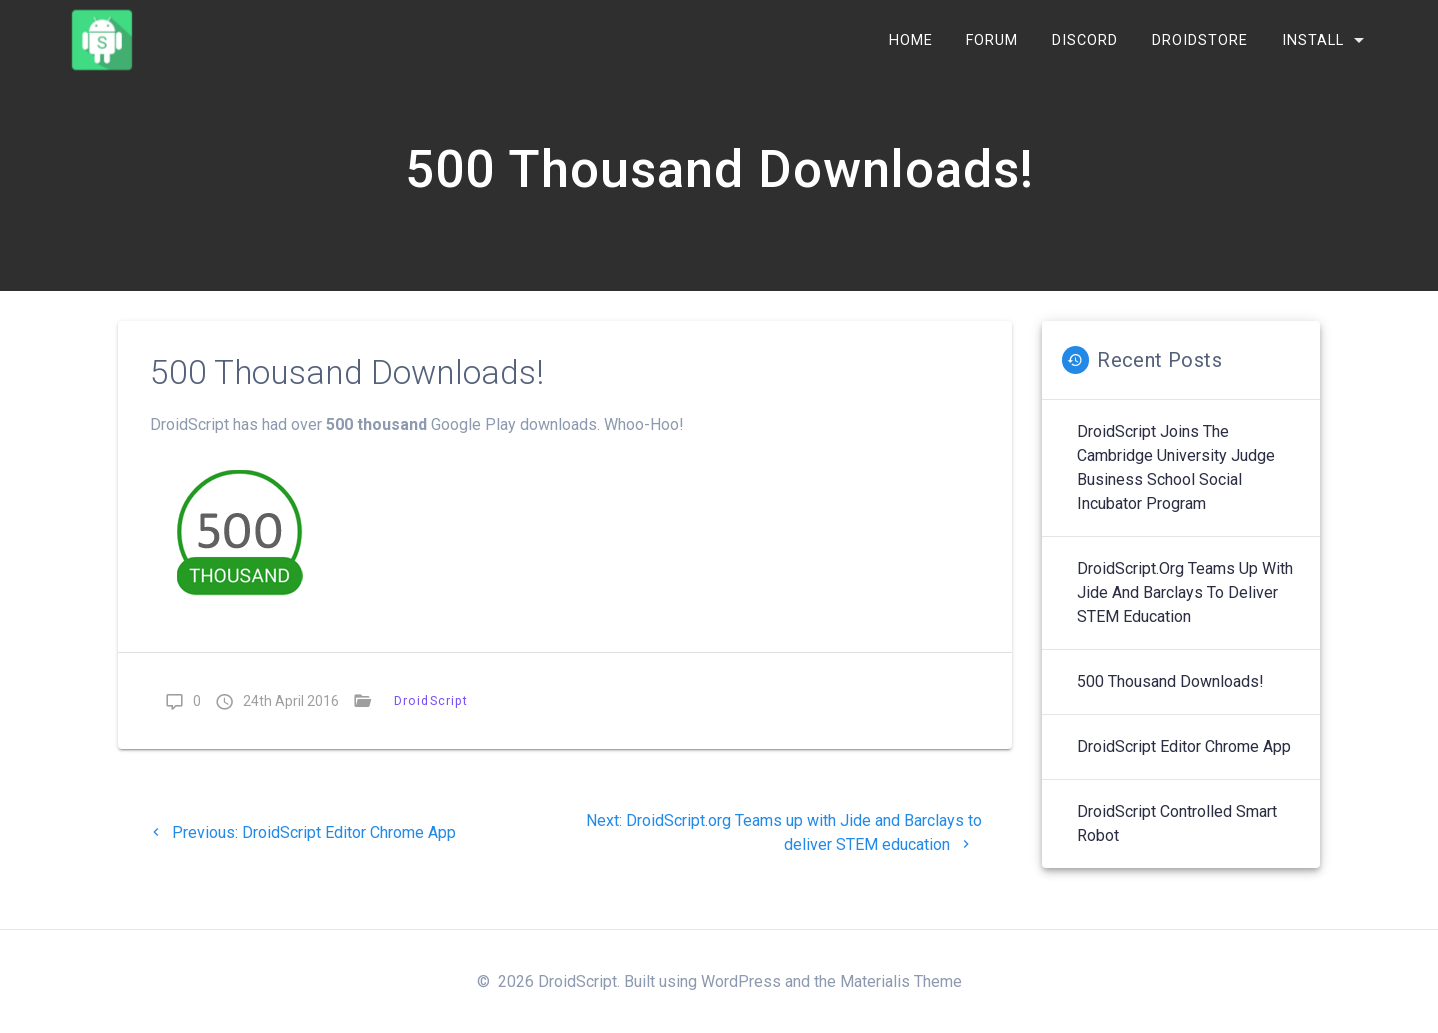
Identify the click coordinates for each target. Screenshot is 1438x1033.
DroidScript (431, 711)
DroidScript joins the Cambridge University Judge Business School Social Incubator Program (1176, 478)
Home (911, 39)
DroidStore (1200, 39)
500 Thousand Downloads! (1170, 692)
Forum (992, 39)
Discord (1085, 39)
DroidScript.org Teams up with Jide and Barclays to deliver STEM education (1185, 603)
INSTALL (1313, 39)
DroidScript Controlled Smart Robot (1177, 834)
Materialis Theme (901, 981)
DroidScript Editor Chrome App (1184, 757)
